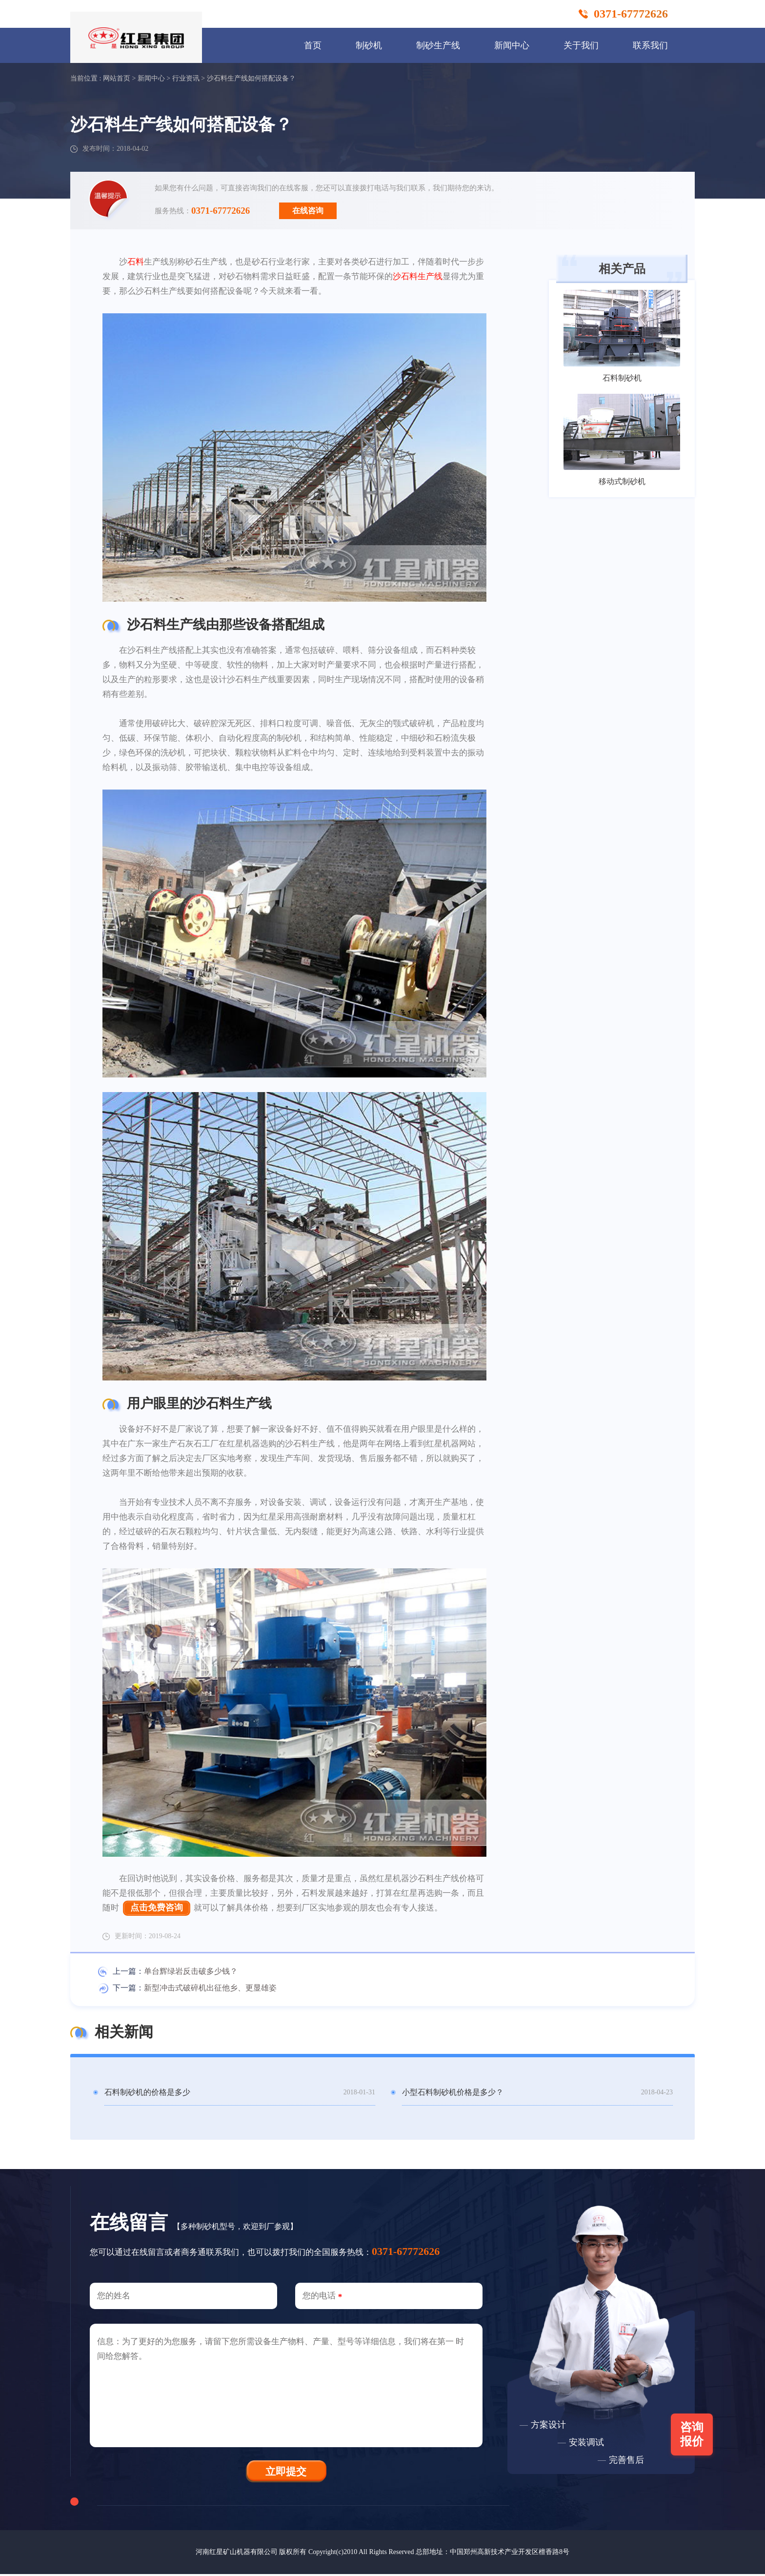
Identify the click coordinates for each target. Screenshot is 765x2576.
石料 (135, 261)
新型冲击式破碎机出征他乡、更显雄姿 (210, 1988)
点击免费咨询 (156, 1908)
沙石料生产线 (418, 276)
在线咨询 (307, 210)
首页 (313, 45)
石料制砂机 (622, 378)
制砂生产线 (438, 45)
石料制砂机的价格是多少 (147, 2093)
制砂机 (369, 45)
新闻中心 (511, 45)
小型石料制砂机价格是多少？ (452, 2093)
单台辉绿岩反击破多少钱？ (191, 1971)
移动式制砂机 (622, 481)
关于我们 (581, 45)
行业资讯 (186, 78)
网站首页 (116, 78)
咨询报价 (693, 2436)
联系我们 (650, 45)
